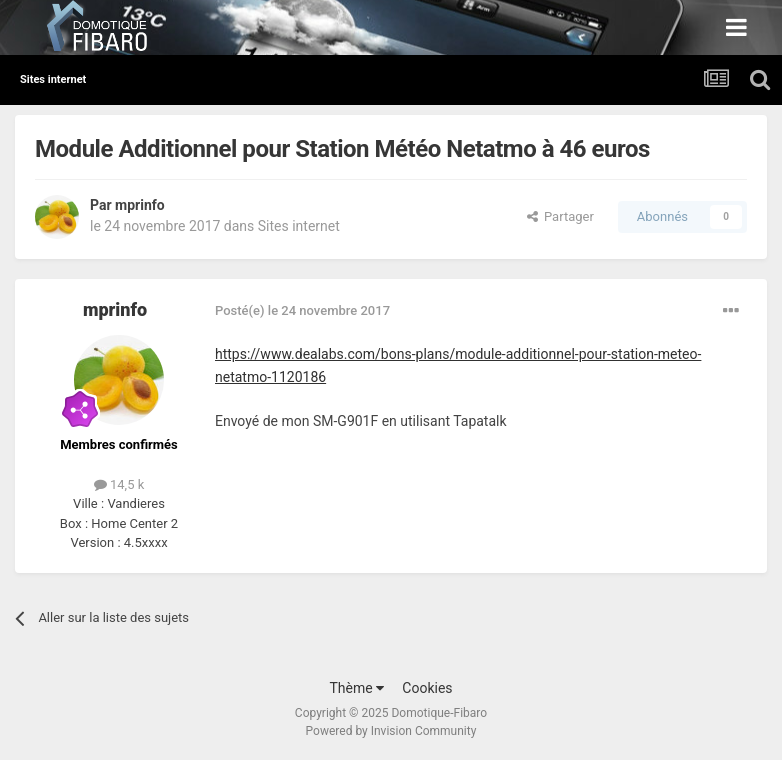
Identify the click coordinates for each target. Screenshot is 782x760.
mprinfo (140, 205)
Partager (560, 216)
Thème (356, 688)
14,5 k (119, 484)
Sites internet (299, 226)
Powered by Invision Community (391, 731)
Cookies (427, 688)
